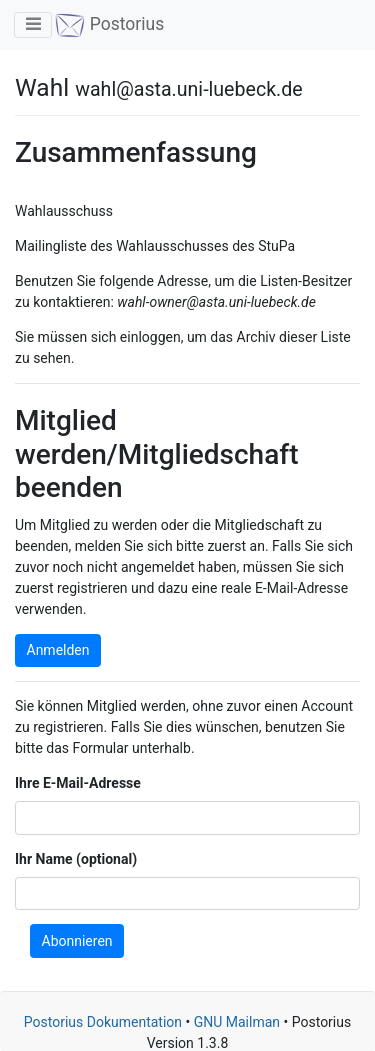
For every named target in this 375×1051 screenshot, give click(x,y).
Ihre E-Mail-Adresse (78, 783)
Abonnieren (77, 941)
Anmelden (58, 650)
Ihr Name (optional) (76, 859)
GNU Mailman (237, 1022)
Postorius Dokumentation (103, 1022)
